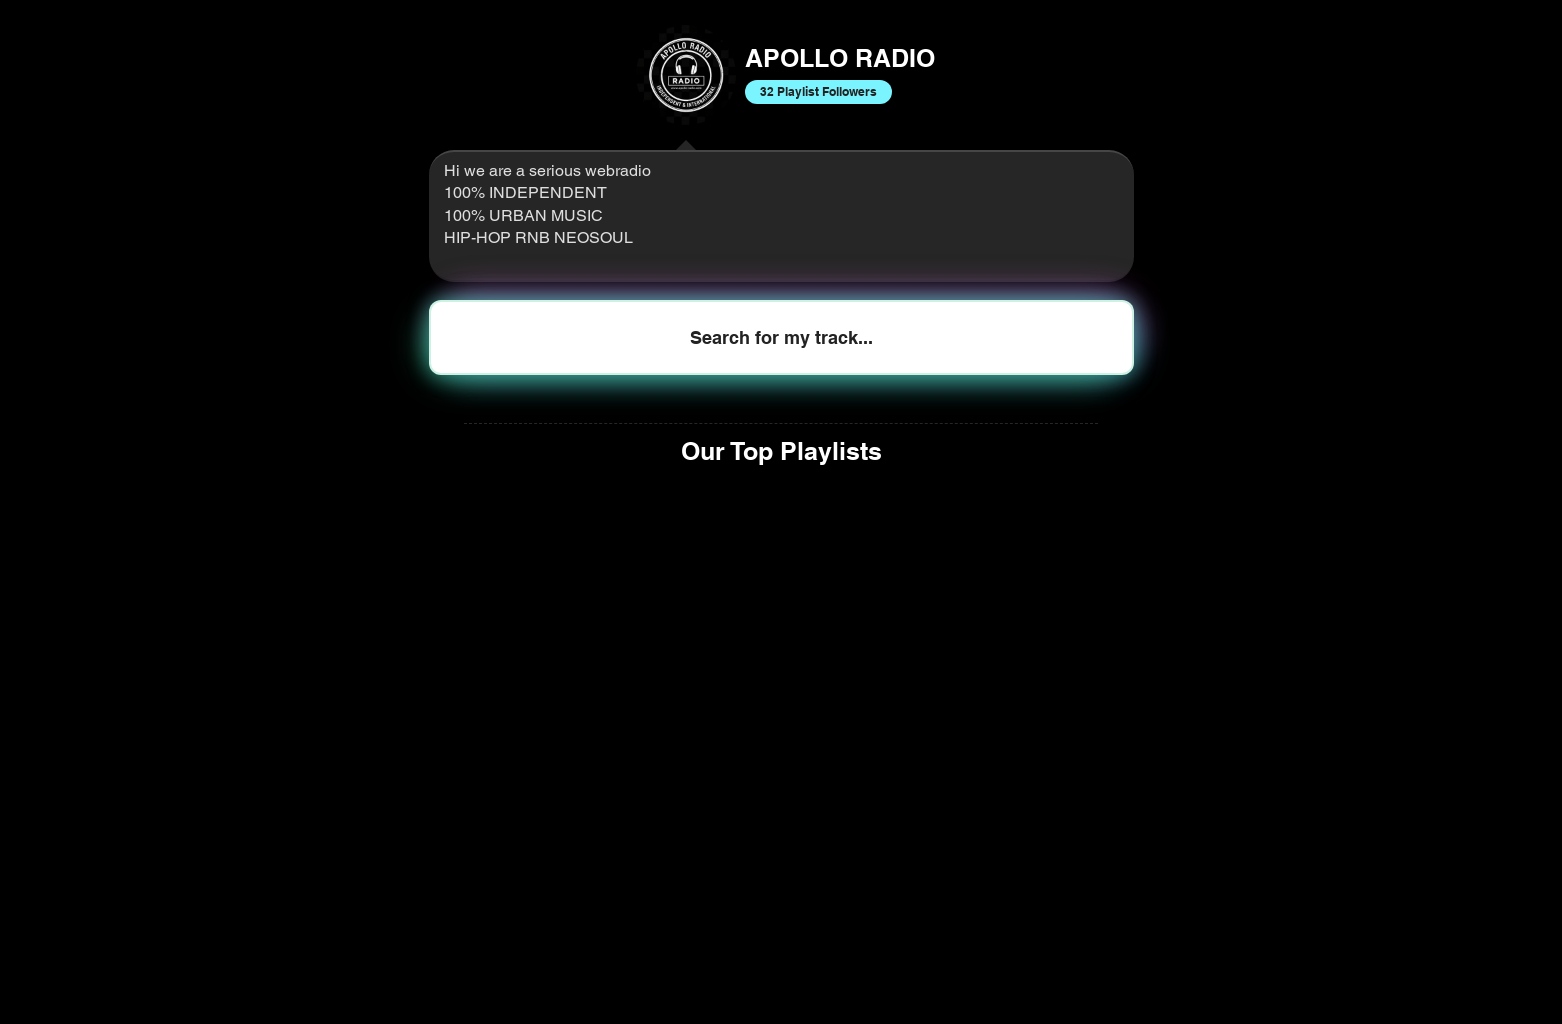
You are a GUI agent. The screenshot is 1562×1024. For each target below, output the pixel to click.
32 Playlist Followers (818, 91)
